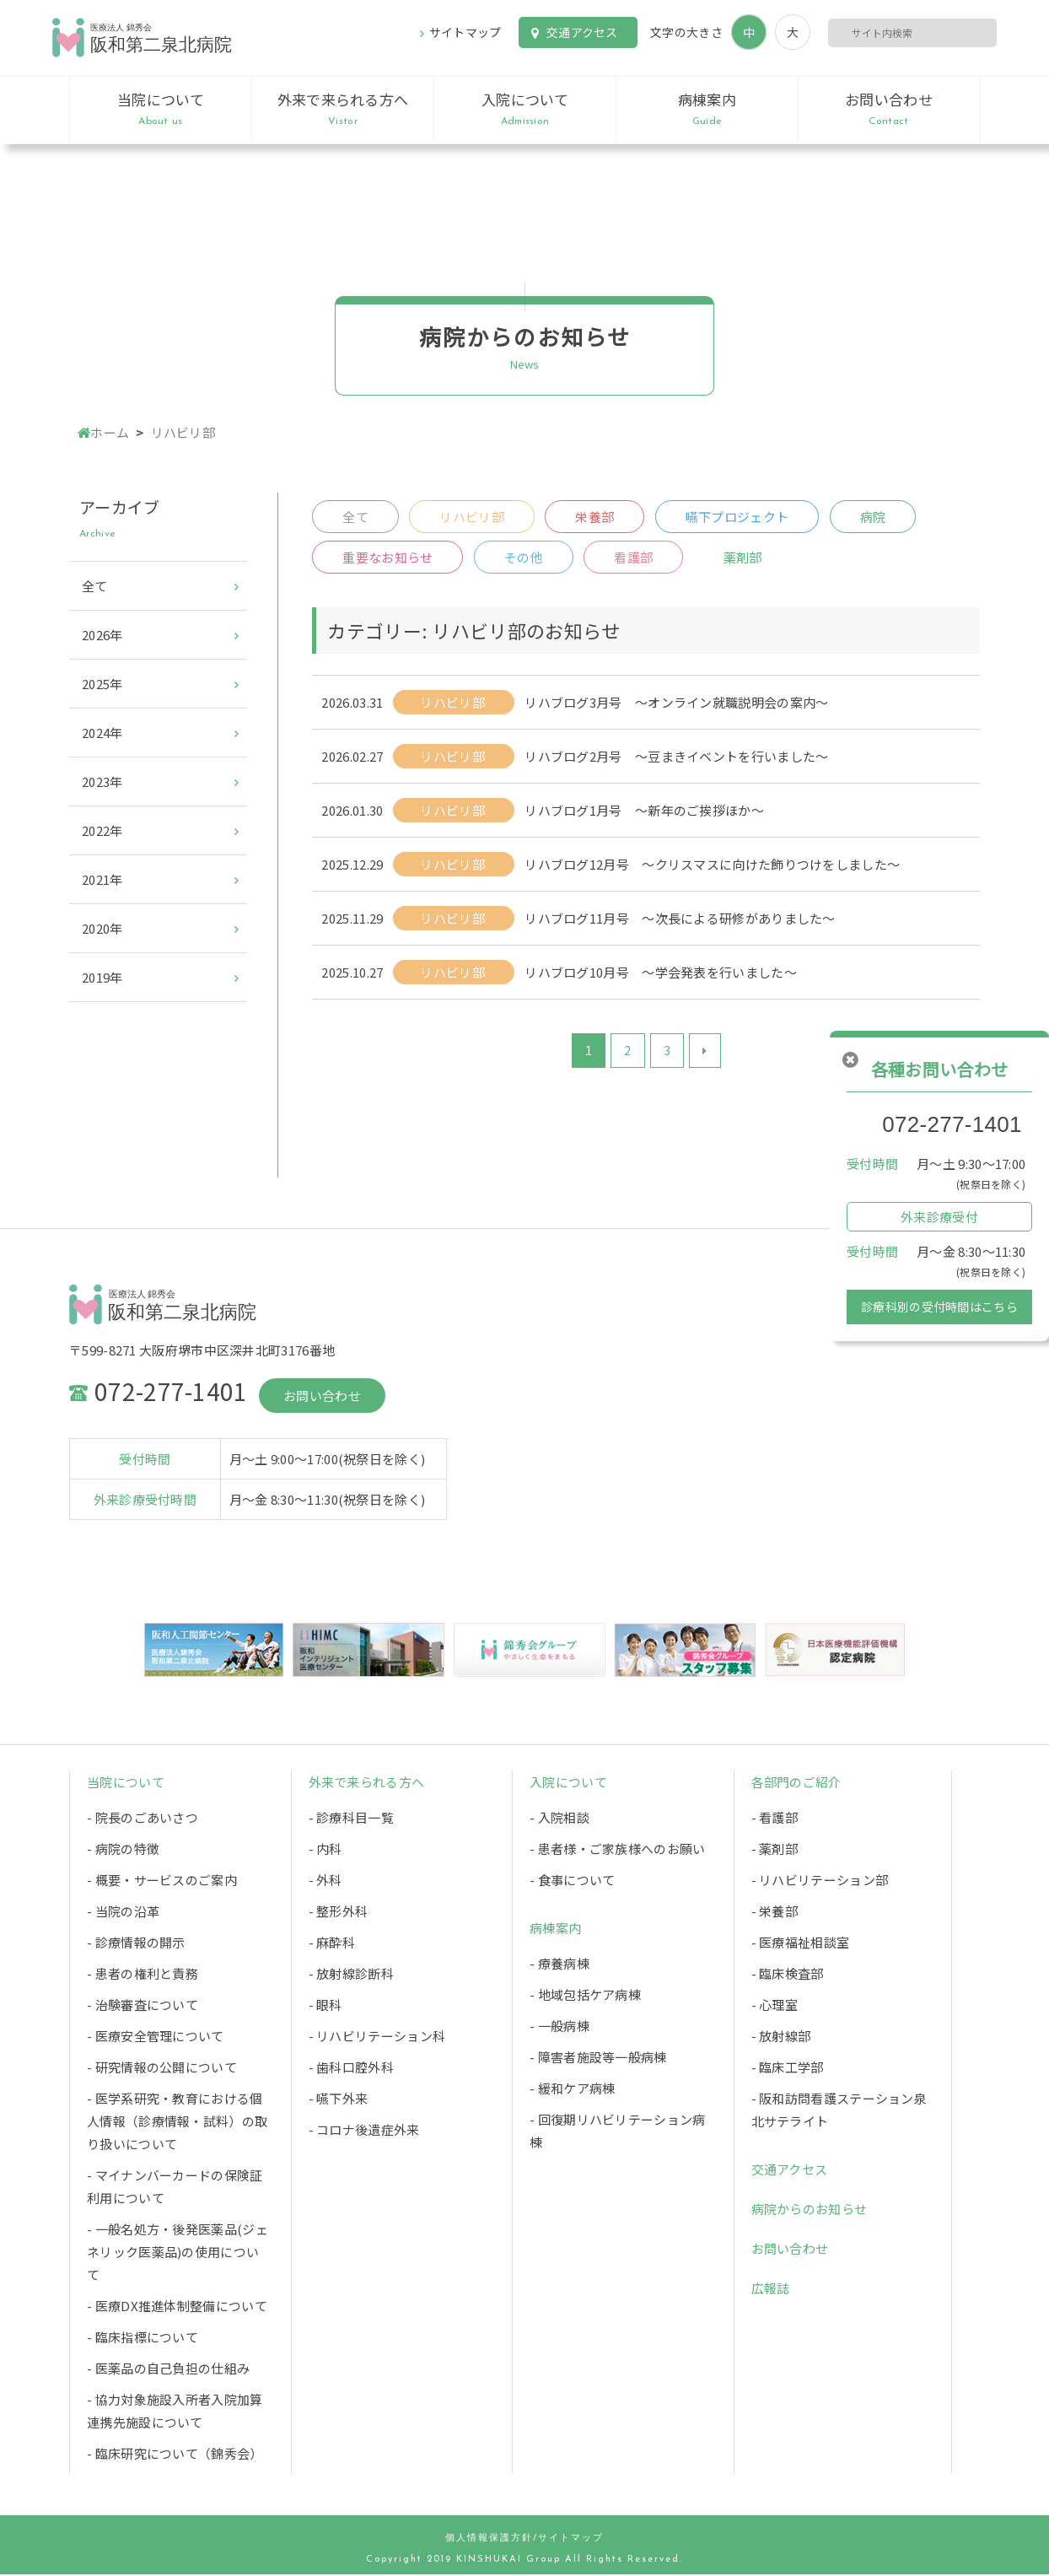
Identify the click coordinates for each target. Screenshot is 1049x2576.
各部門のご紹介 (796, 1783)
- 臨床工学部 (787, 2069)
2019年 (102, 977)
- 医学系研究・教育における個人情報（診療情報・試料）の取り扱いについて (177, 2122)
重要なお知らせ (387, 559)
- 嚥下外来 (338, 2100)
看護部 (635, 559)
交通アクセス (582, 32)
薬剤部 (744, 559)
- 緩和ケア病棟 (572, 2090)
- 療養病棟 (559, 1965)
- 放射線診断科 (351, 1975)
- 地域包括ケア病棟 (585, 1996)
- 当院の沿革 (123, 1912)
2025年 (102, 684)
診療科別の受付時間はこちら (939, 1306)
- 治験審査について (142, 2006)
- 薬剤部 (775, 1850)
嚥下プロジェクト (738, 517)
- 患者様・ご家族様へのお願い (618, 1850)
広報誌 (770, 2289)
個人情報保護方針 (489, 2540)
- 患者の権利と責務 (142, 1975)
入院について (525, 110)
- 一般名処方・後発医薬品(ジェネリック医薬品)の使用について (177, 2253)
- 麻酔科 (332, 1944)
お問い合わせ (889, 110)
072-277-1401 (952, 1124)
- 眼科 (325, 2006)
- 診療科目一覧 (351, 1819)
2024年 (102, 732)
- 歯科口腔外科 (351, 2069)
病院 (876, 517)
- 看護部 (775, 1819)
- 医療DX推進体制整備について (177, 2307)
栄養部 (596, 517)
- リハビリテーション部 (820, 1881)
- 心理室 (775, 2006)
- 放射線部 (781, 2037)
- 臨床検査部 (787, 1975)
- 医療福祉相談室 (800, 1944)
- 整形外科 (338, 1912)
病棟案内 (707, 110)
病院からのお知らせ (809, 2210)
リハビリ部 (472, 517)
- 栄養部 (775, 1912)
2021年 (102, 879)
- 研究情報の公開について (162, 2069)
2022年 (102, 830)
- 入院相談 (559, 1819)
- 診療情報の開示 (136, 1944)
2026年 (102, 635)
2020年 (102, 928)
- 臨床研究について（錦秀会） (175, 2455)
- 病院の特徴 (123, 1850)
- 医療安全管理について (155, 2037)
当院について (160, 110)
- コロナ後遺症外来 (364, 2131)
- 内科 (325, 1850)
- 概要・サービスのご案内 (162, 1881)
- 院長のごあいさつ (142, 1819)
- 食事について (572, 1881)
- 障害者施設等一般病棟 (598, 2058)
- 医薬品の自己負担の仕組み (168, 2370)
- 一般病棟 (559, 2027)
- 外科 (325, 1881)
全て (355, 517)
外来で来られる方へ (342, 110)
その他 (524, 559)
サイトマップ (465, 32)
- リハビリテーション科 (377, 2037)
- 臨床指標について (142, 2338)
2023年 (102, 781)
